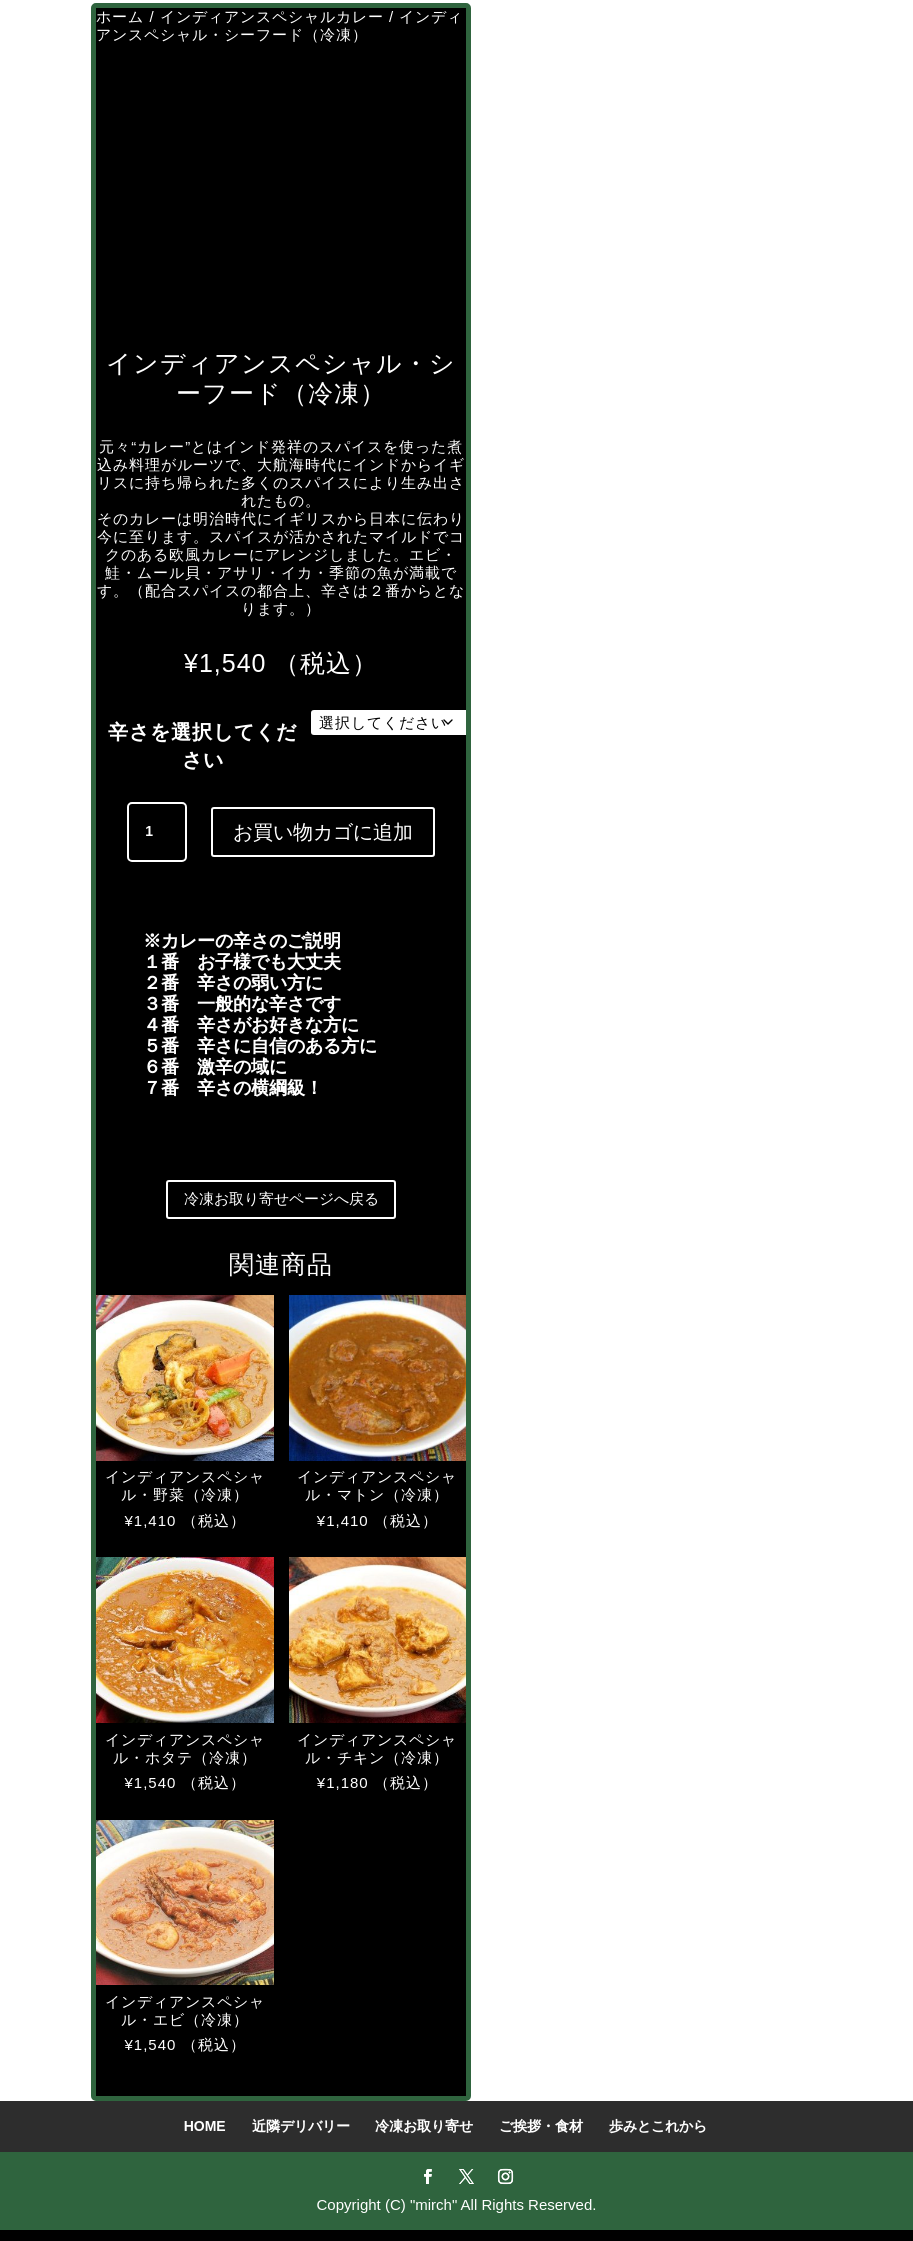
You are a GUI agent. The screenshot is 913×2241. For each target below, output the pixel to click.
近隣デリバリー (301, 2137)
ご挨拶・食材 (541, 2137)
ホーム (120, 16)
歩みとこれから (658, 2137)
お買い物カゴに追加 (323, 832)
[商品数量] (157, 832)
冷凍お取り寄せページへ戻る (281, 1205)
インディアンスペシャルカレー (272, 16)
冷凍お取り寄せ (424, 2137)
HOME (205, 2137)
